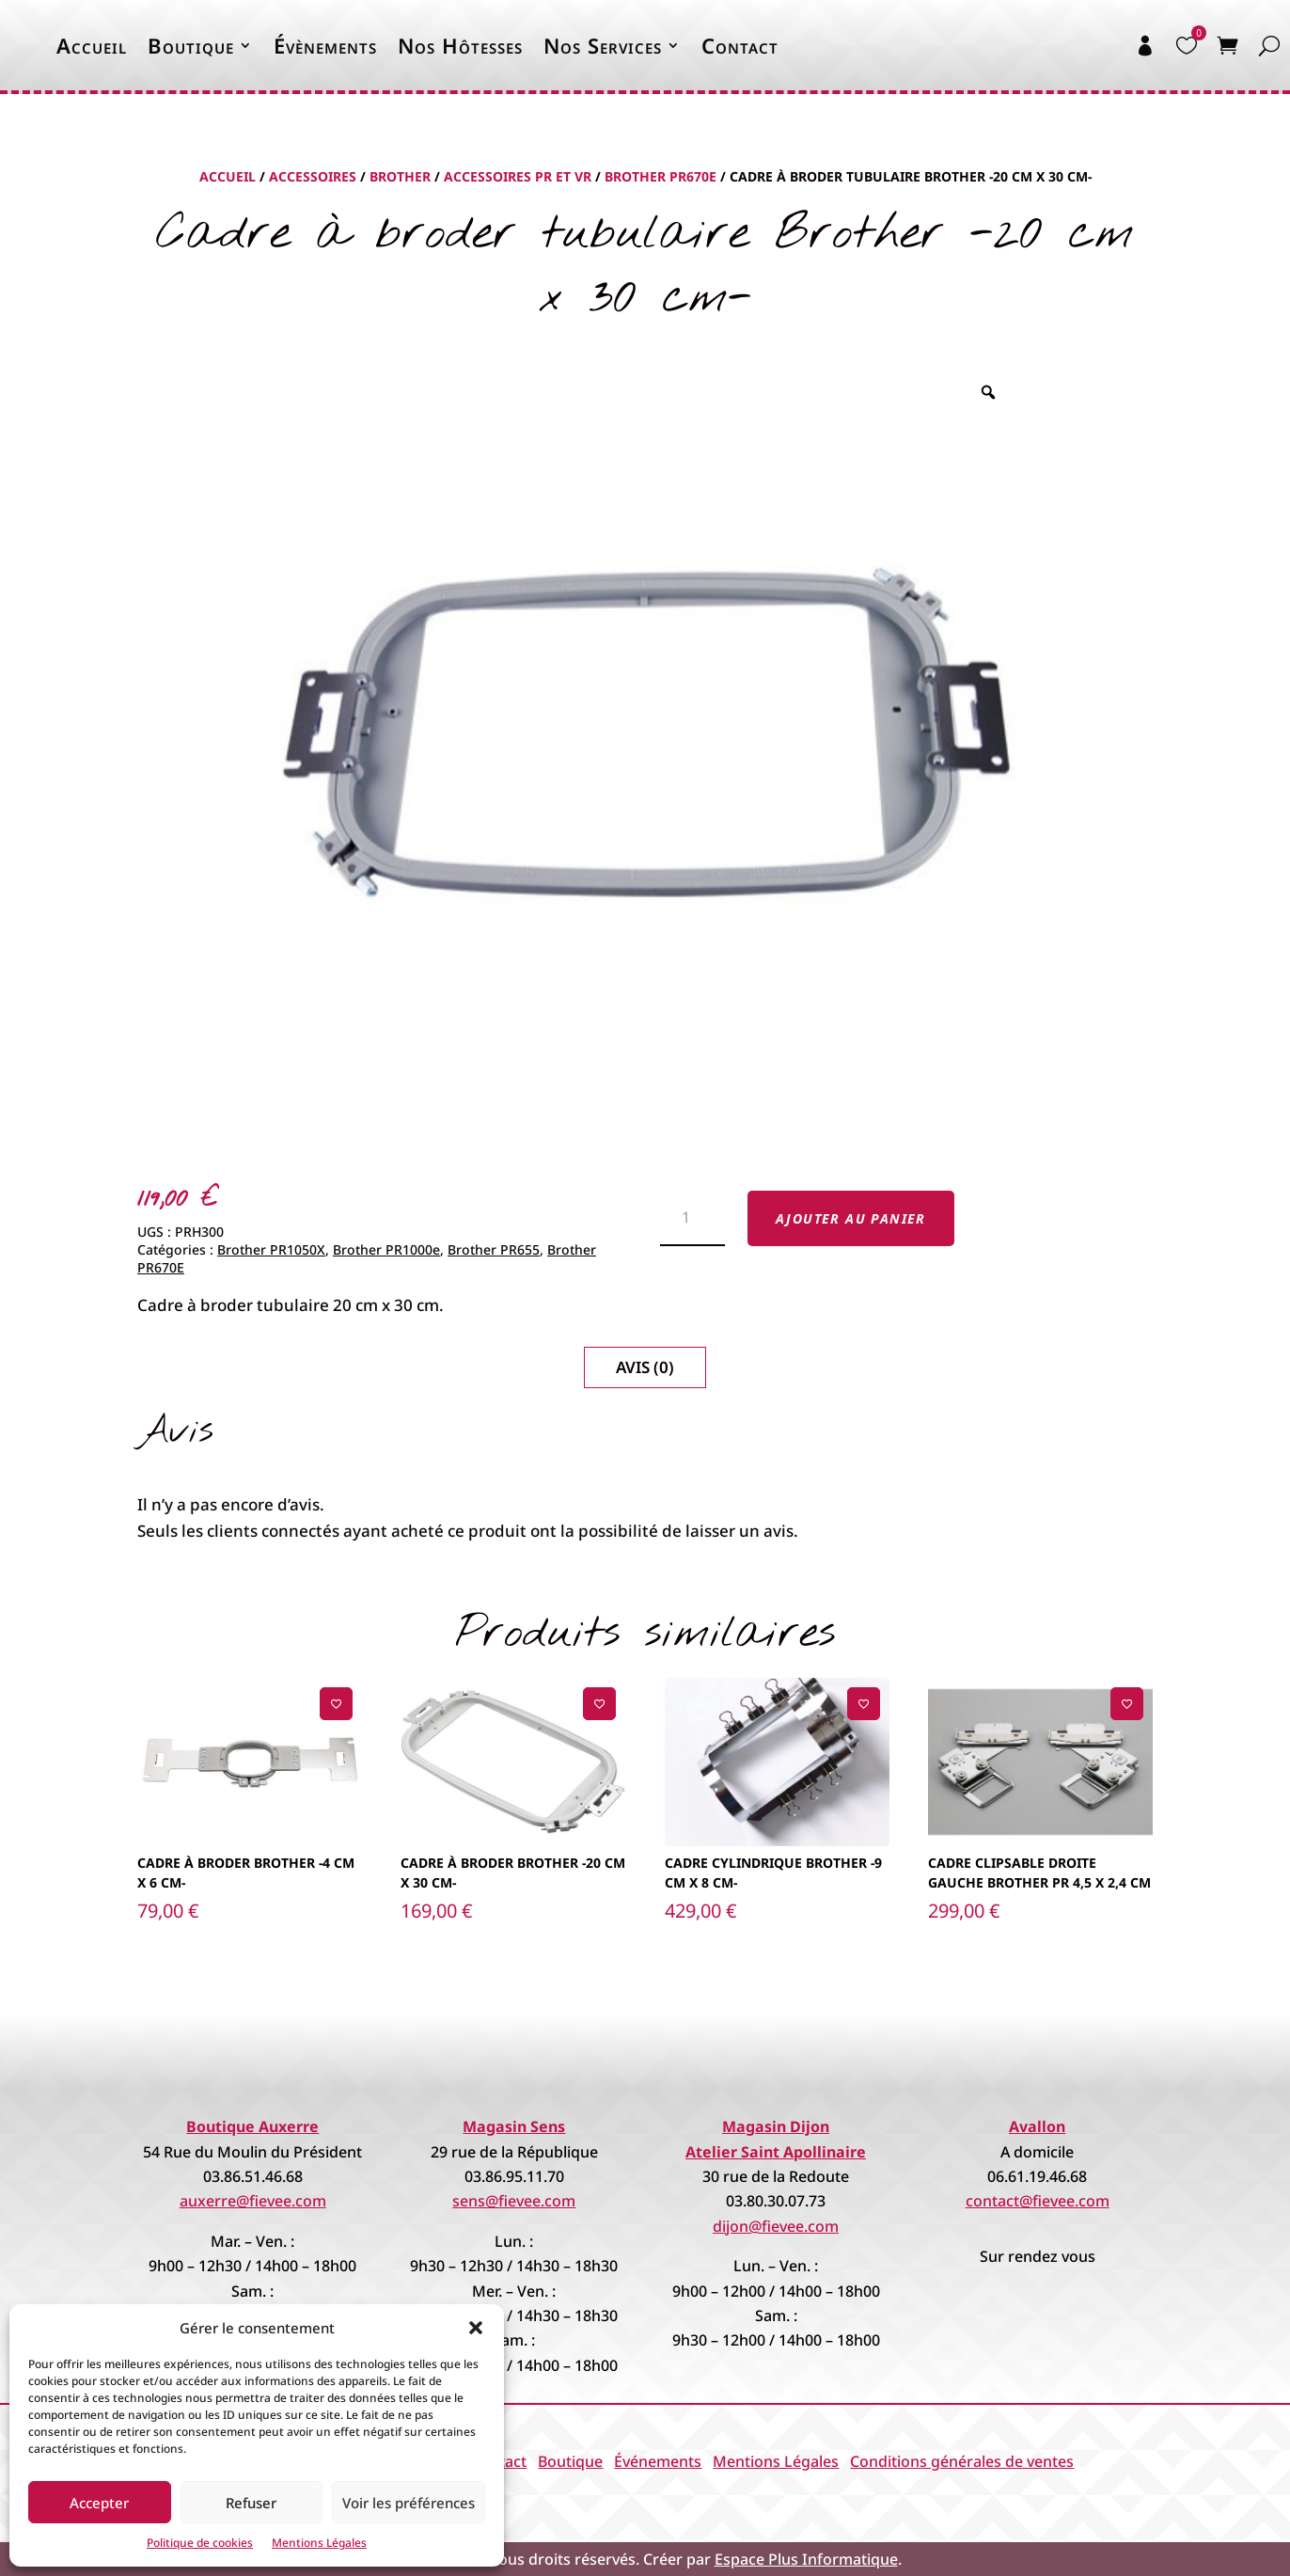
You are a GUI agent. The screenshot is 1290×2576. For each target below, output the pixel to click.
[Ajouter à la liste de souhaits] (336, 1703)
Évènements (325, 45)
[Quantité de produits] (692, 1219)
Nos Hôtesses (460, 45)
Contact (740, 45)
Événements (657, 2461)
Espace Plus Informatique (806, 2559)
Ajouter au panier (851, 1218)
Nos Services (602, 45)
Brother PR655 (494, 1249)
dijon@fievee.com (776, 2226)
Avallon (1037, 2126)
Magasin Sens (514, 2126)
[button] (475, 2327)
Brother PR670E (660, 176)
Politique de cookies (200, 2543)
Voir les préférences (408, 2502)
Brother (400, 176)
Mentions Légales (319, 2543)
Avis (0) (645, 1367)
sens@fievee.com (513, 2200)
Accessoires (312, 176)
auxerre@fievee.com (253, 2200)
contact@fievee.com (1037, 2200)
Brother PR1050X (271, 1249)
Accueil (91, 45)
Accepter (99, 2502)
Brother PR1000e (386, 1249)
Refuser (251, 2502)
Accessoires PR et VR (517, 176)
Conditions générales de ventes (962, 2461)
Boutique (191, 45)
